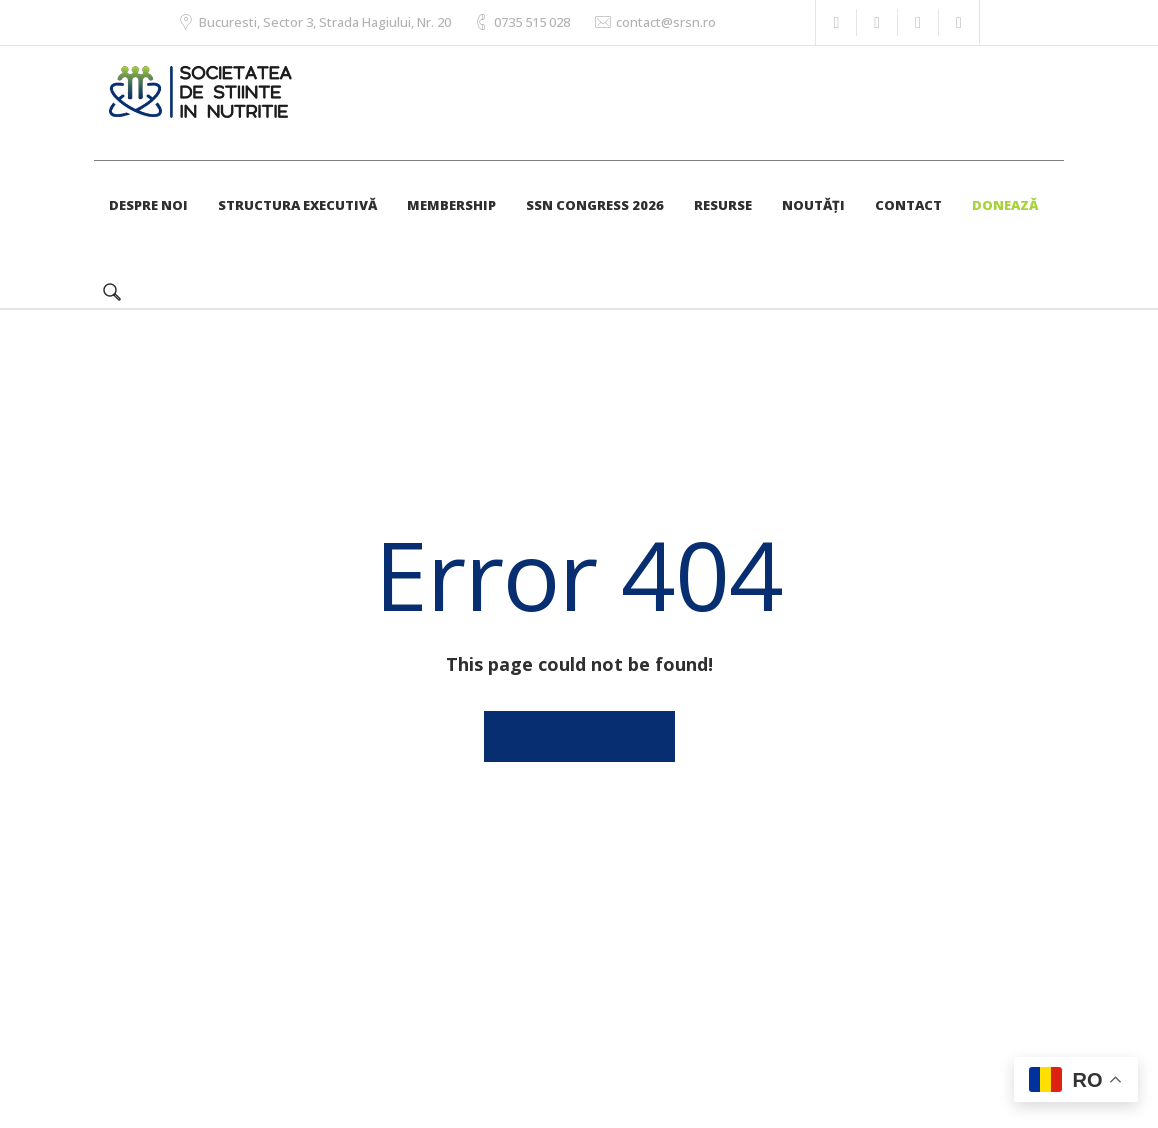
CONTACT (908, 205)
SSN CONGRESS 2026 (595, 205)
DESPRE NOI (148, 205)
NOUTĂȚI (813, 205)
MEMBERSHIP (451, 205)
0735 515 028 (532, 22)
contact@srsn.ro (666, 22)
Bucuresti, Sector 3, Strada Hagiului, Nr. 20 (325, 22)
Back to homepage (579, 736)
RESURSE (723, 205)
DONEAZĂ (1005, 205)
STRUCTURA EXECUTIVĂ (297, 205)
